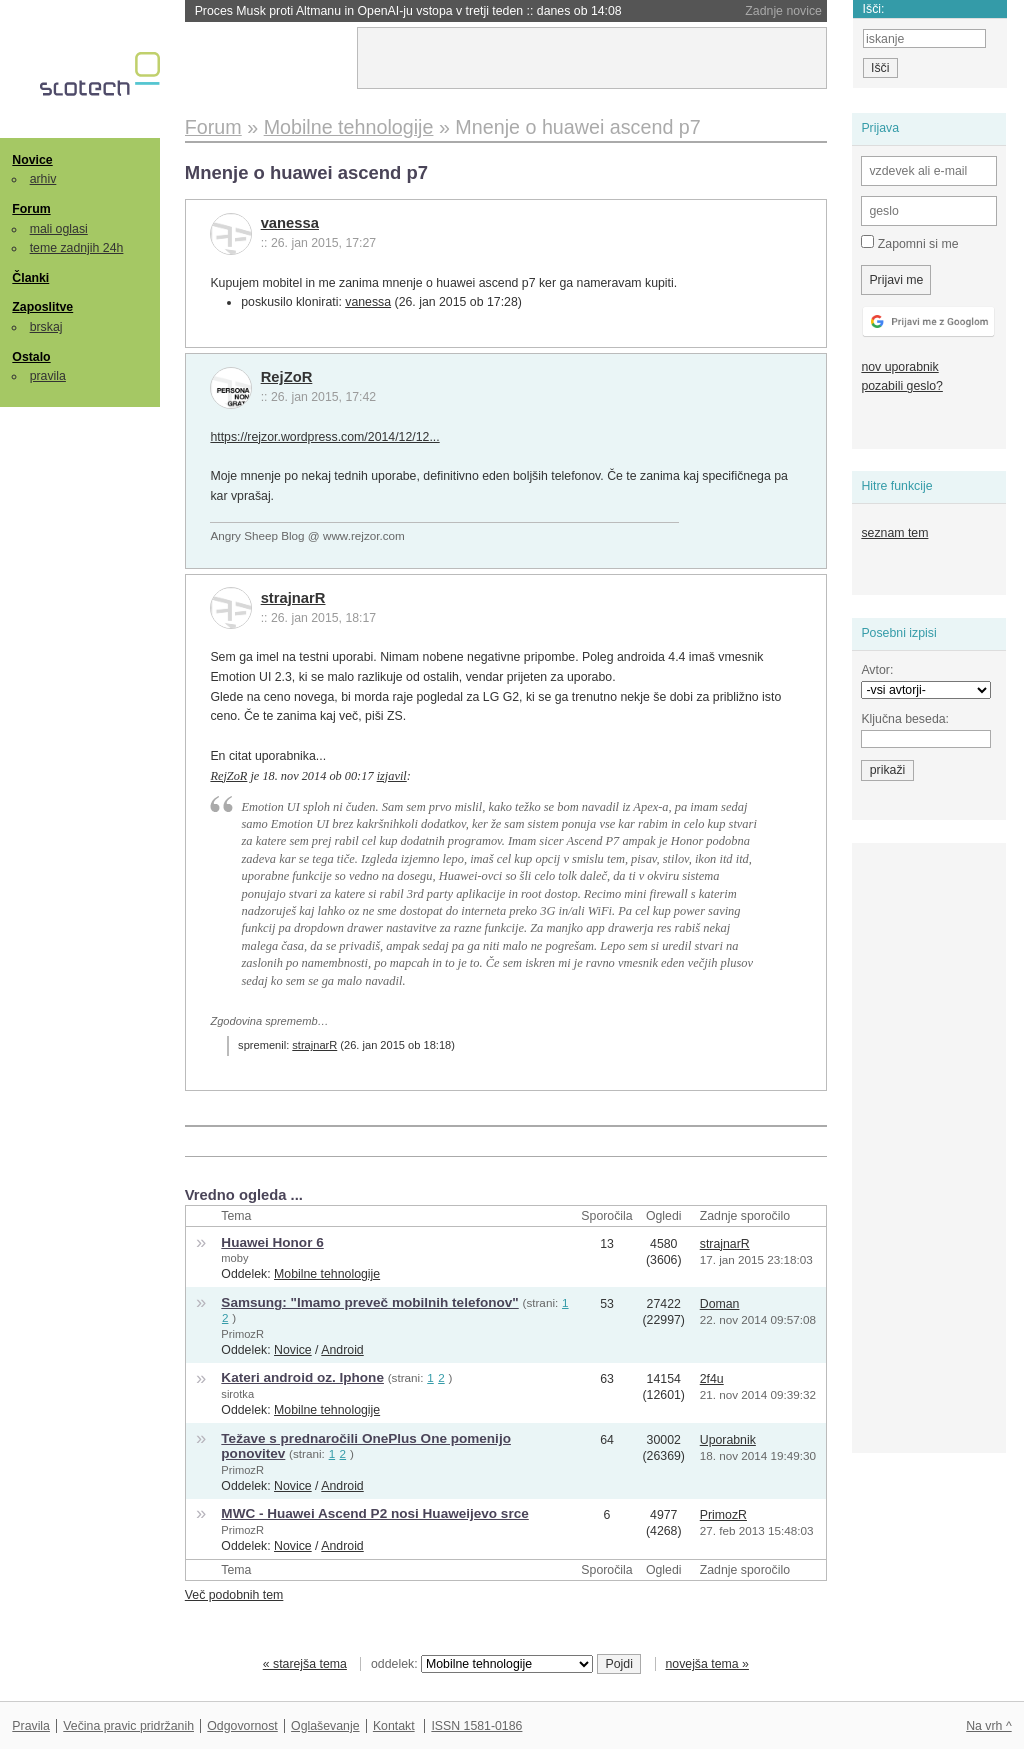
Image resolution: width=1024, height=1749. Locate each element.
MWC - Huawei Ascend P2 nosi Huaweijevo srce (374, 1513)
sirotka (237, 1394)
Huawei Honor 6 (272, 1242)
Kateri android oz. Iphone (302, 1377)
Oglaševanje (325, 1726)
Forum (31, 209)
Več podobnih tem (234, 1595)
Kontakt (394, 1726)
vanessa (290, 223)
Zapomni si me (909, 243)
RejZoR (287, 377)
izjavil (392, 776)
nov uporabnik (899, 367)
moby (234, 1258)
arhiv (43, 179)
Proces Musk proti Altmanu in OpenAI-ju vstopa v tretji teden (408, 11)
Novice (32, 160)
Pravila (31, 1726)
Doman (720, 1304)
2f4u (712, 1379)
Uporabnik (728, 1440)
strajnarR (293, 598)
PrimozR (242, 1334)
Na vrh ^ (988, 1726)
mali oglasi (59, 229)
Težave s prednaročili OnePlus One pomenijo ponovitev (366, 1446)
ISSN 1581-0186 (476, 1726)
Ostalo (31, 357)
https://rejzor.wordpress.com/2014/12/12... (324, 437)
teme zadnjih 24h (77, 248)
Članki (30, 278)
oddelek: (482, 1664)
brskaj (46, 327)
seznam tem (894, 533)
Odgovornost (242, 1726)
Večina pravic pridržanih (128, 1726)
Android (342, 1350)
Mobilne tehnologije (327, 1274)
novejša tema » (707, 1664)
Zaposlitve (42, 307)
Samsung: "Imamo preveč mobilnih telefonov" (369, 1302)
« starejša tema (305, 1664)
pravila (48, 376)
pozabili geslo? (901, 386)
